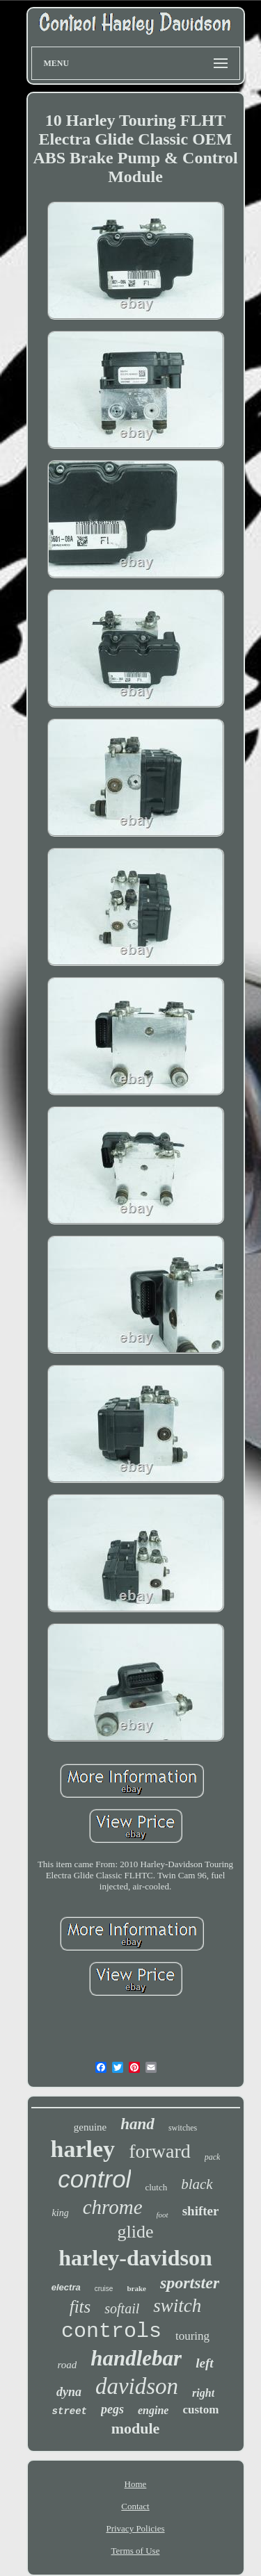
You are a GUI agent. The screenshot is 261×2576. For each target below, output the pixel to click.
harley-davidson (135, 2257)
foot (162, 2214)
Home (136, 2484)
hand (137, 2124)
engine (153, 2410)
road (67, 2364)
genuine (90, 2127)
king (60, 2213)
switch (177, 2305)
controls (111, 2331)
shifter (200, 2211)
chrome (113, 2207)
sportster (189, 2283)
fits (80, 2306)
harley (83, 2149)
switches (182, 2128)
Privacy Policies (135, 2528)
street (69, 2411)
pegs (112, 2409)
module (135, 2428)
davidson (136, 2386)
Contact (135, 2506)
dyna (68, 2392)
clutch (156, 2187)
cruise (104, 2288)
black (196, 2184)
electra (66, 2287)
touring (192, 2336)
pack (213, 2157)
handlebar (136, 2358)
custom (200, 2409)
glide (136, 2232)
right (203, 2393)
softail (121, 2308)
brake (136, 2288)
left (204, 2363)
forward (160, 2151)
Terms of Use (135, 2550)
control (94, 2178)
